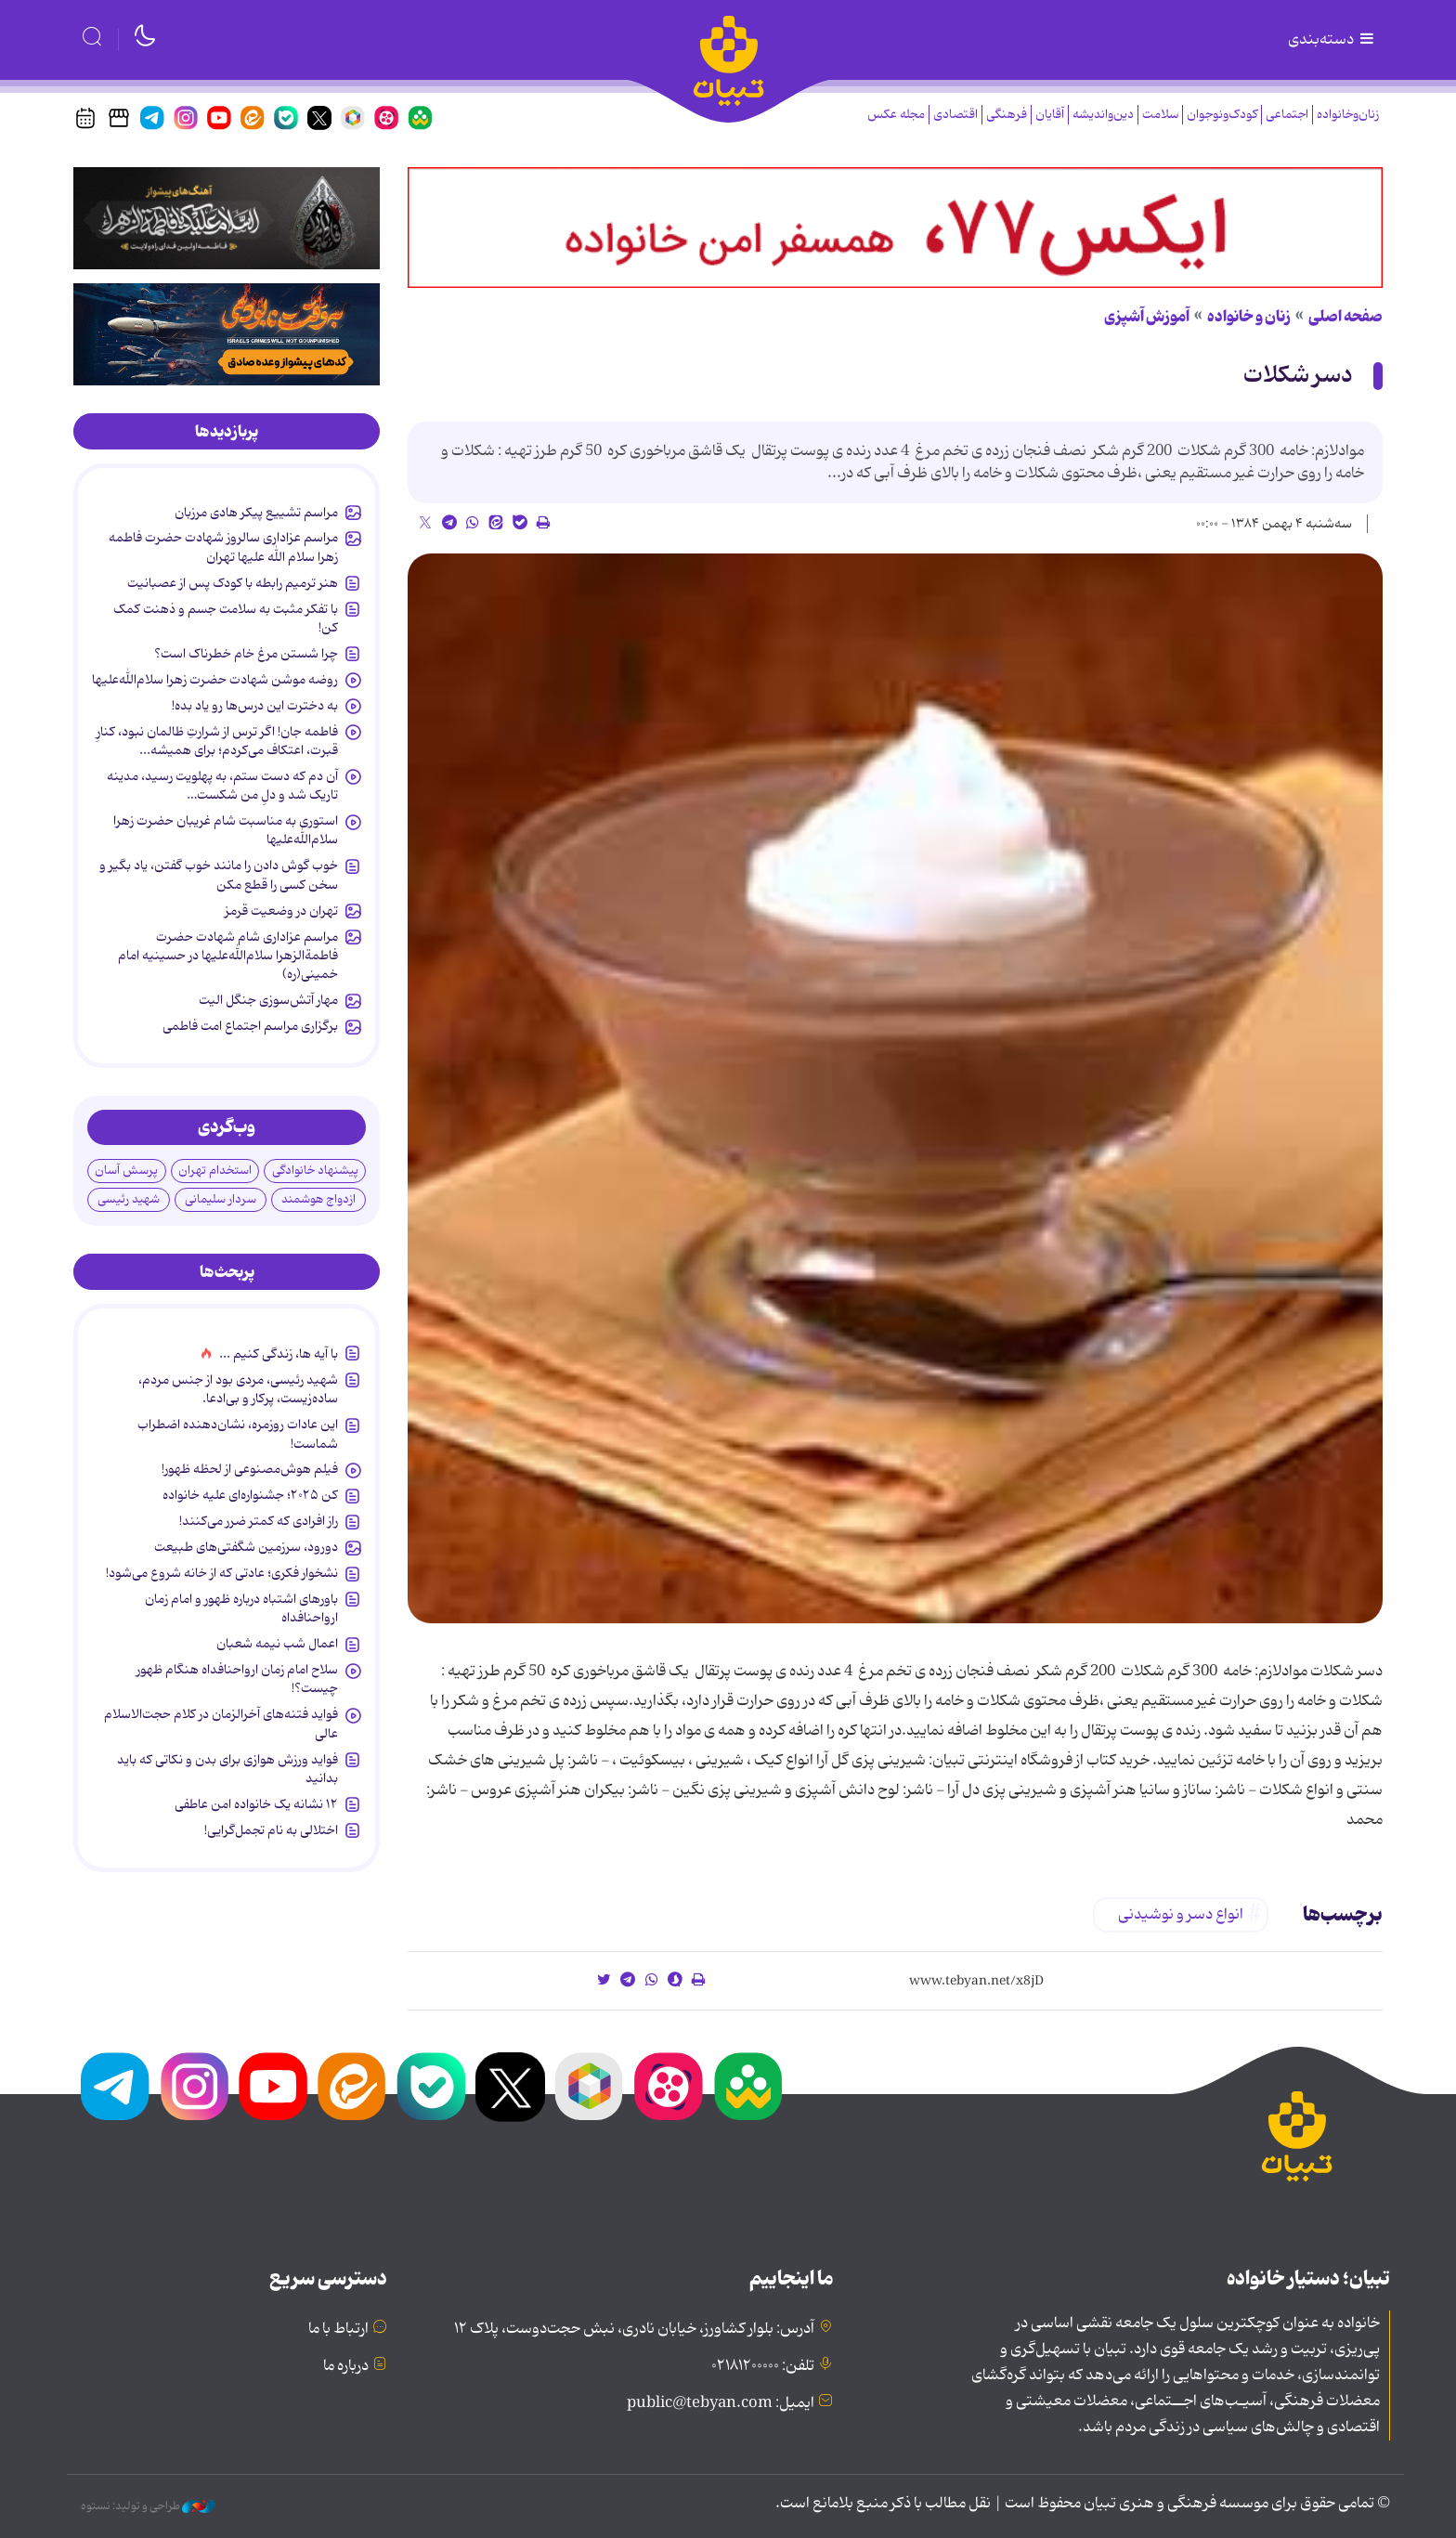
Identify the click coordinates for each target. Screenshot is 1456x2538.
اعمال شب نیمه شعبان (277, 1643)
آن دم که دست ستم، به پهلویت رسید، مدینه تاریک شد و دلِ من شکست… (222, 785)
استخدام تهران (215, 1170)
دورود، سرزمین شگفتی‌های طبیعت (246, 1547)
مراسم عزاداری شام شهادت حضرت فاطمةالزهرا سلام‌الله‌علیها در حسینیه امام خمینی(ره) (228, 956)
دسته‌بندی (1332, 40)
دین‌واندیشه (1103, 114)
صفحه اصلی (1345, 317)
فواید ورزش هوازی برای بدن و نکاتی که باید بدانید (227, 1769)
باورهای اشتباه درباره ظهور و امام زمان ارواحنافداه (241, 1608)
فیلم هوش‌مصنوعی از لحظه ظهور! (250, 1469)
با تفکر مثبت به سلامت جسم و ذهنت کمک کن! (225, 618)
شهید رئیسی (129, 1199)
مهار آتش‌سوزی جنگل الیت (268, 1000)
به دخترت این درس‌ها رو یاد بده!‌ (255, 706)
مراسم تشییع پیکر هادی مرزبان (256, 512)
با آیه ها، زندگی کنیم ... (278, 1354)
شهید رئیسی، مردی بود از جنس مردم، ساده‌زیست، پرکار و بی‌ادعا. (238, 1389)
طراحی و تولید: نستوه (148, 2506)
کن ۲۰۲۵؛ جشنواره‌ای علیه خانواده (250, 1495)
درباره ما (346, 2366)
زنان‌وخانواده (1348, 114)
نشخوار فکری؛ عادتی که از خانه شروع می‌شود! (222, 1573)
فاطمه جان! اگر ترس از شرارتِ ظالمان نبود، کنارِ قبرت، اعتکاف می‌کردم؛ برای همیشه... (217, 741)
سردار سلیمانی (220, 1199)
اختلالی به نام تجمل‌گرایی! (271, 1830)
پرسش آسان (126, 1170)
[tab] (226, 431)
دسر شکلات (1298, 376)
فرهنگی (1006, 114)
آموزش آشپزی (1147, 317)
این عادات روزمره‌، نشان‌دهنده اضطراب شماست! (237, 1433)
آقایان (1049, 114)
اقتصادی (955, 114)
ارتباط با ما (338, 2329)
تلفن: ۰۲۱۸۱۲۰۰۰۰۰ (762, 2366)
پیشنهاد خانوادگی (315, 1170)
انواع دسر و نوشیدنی (1180, 1915)
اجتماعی (1287, 114)
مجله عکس (896, 114)
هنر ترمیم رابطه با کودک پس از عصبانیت (232, 583)
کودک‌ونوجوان (1222, 114)
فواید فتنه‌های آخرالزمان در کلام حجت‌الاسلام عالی (221, 1723)
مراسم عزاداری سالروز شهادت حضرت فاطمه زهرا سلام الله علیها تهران (223, 546)
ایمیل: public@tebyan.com (720, 2403)
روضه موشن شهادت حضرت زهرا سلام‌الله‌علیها (215, 680)
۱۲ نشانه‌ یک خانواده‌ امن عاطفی (256, 1804)
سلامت (1160, 114)
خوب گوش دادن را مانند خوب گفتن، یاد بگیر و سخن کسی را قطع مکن (218, 874)
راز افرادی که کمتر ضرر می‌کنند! (258, 1521)
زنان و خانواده (1249, 317)
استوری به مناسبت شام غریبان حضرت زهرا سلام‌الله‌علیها (225, 830)
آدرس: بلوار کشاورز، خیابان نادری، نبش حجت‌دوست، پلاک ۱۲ (634, 2329)
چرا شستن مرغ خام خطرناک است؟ (246, 654)
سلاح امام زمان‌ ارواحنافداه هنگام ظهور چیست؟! (237, 1679)
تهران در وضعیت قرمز (281, 911)
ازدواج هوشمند (318, 1199)
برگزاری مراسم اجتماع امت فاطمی (250, 1026)
